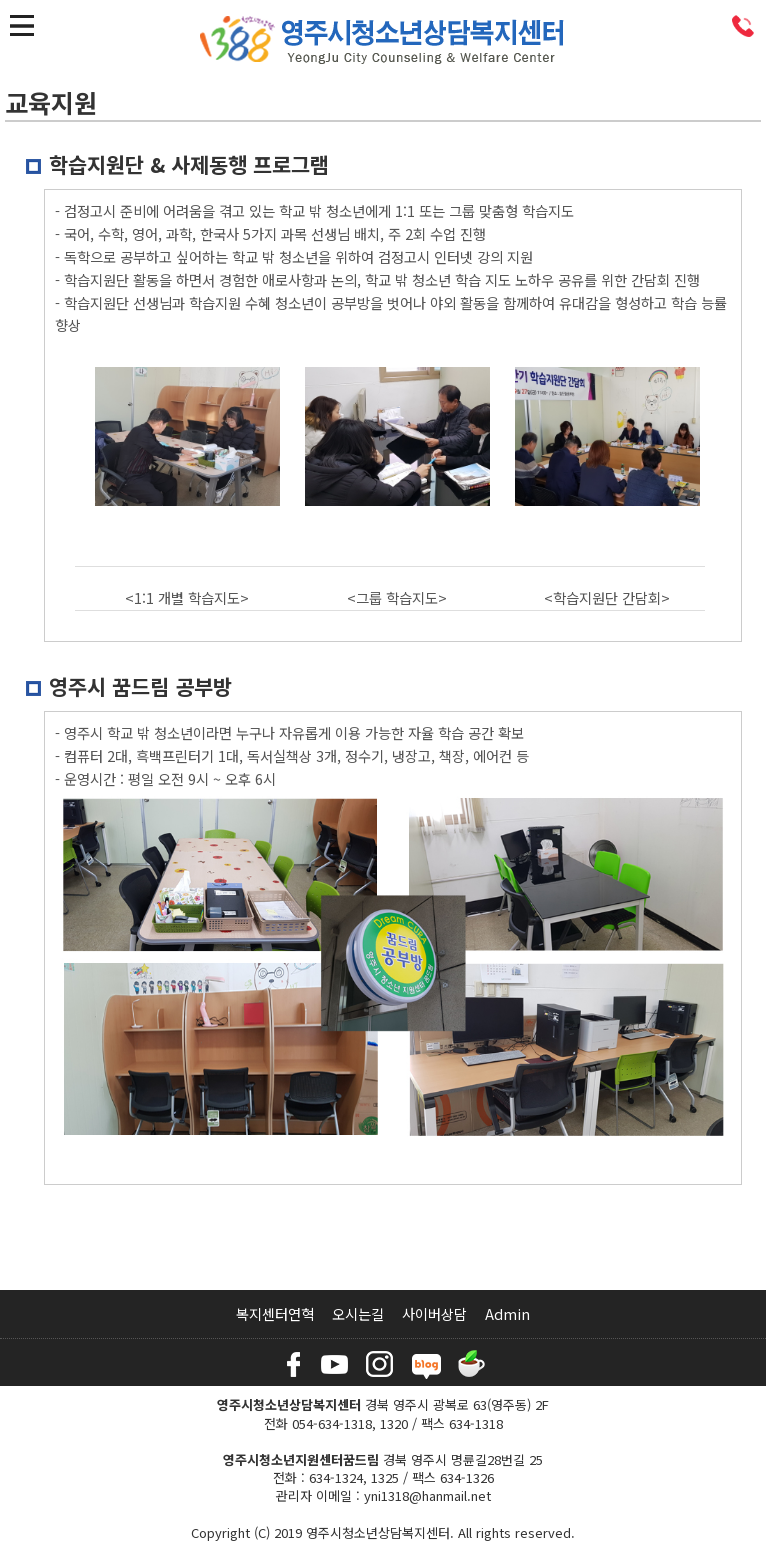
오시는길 (358, 1313)
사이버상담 (434, 1313)
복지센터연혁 (275, 1313)
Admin (507, 1313)
